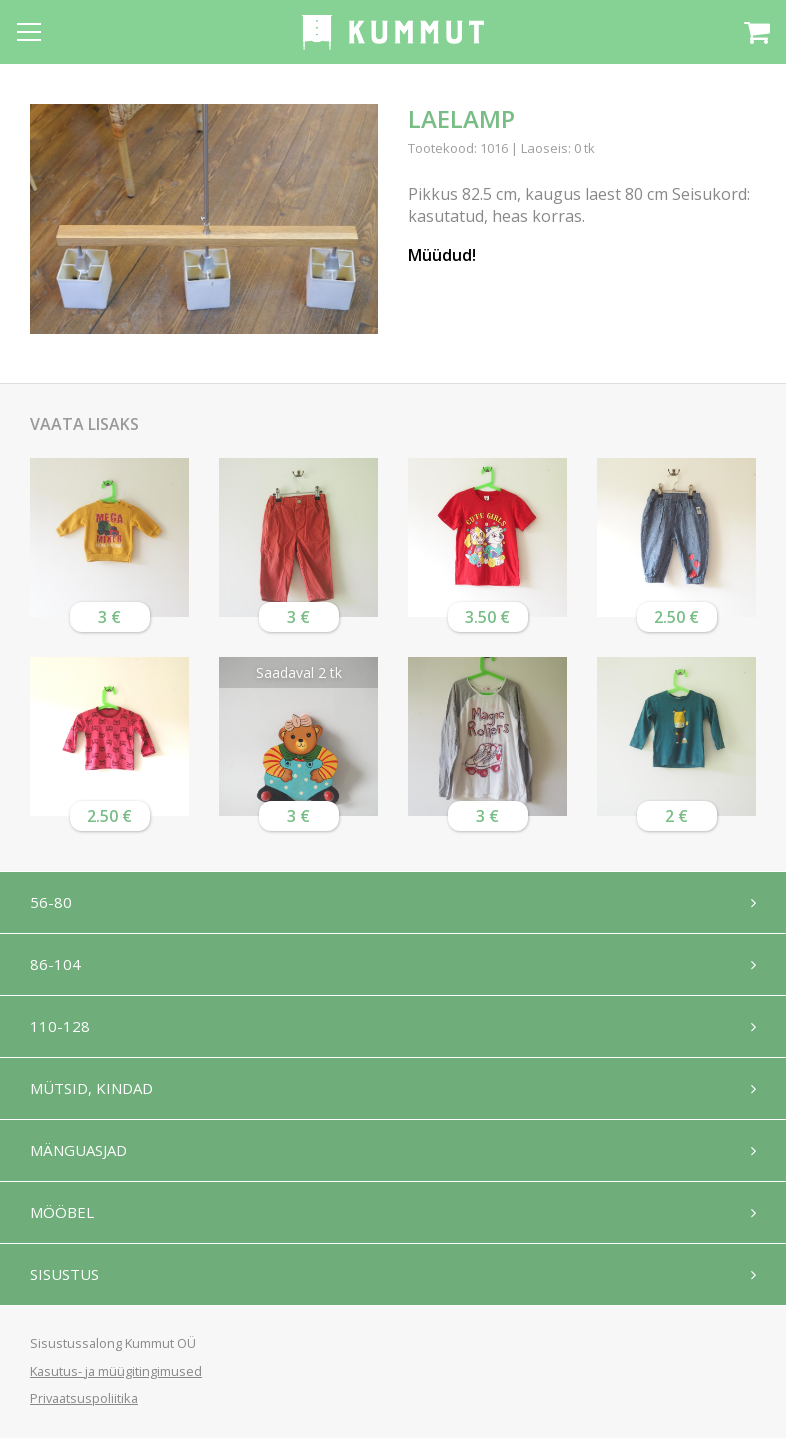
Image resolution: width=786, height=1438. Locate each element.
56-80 (51, 902)
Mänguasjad (78, 1150)
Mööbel (62, 1212)
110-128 (60, 1026)
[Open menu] (29, 32)
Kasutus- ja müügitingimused (116, 1371)
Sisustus (64, 1274)
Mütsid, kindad (91, 1088)
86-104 (55, 964)
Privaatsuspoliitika (84, 1398)
